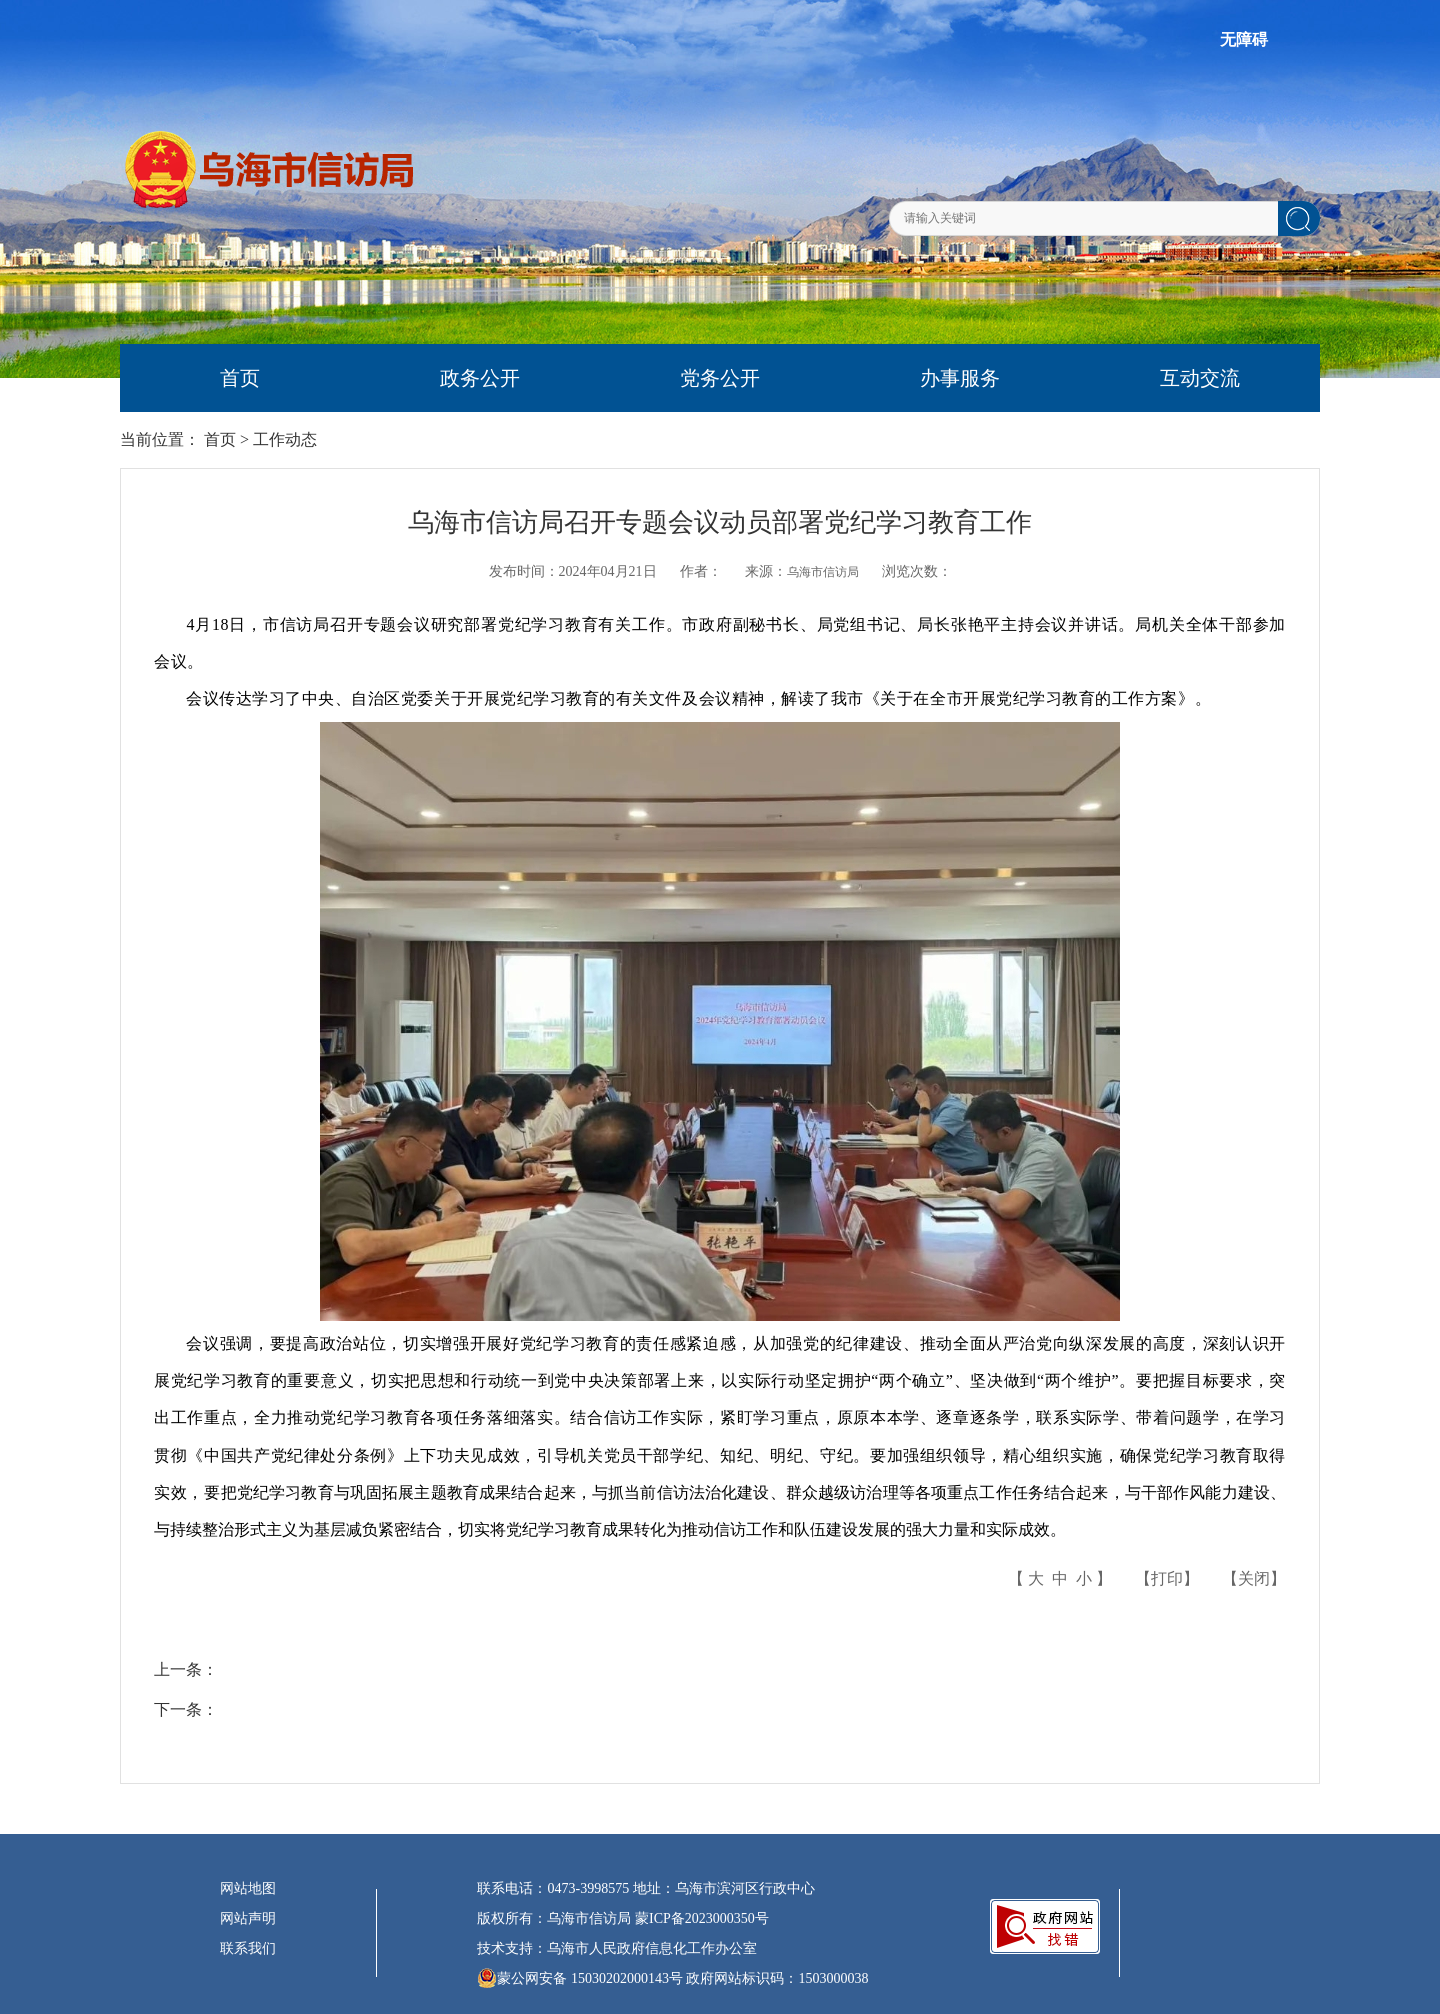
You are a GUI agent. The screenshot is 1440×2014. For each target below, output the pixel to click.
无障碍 (1244, 39)
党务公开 (720, 378)
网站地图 (248, 1888)
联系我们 (248, 1948)
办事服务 (960, 378)
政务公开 (480, 378)
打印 (1167, 1578)
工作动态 (285, 439)
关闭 (1254, 1578)
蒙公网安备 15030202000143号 (580, 1978)
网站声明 (248, 1918)
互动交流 (1200, 378)
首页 (240, 378)
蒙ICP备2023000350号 (702, 1918)
